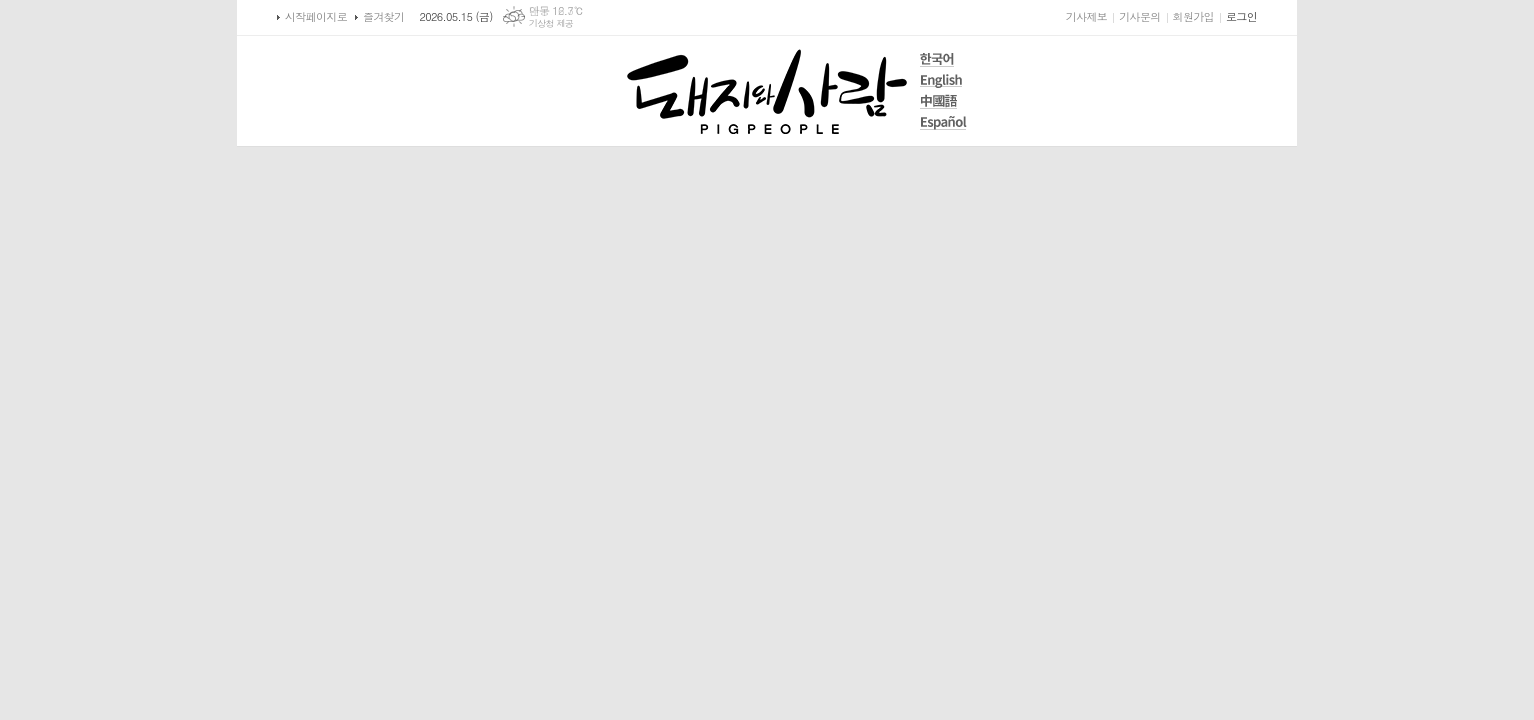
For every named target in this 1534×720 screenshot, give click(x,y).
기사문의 (1139, 16)
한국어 (943, 59)
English (943, 80)
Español (943, 122)
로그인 (1241, 16)
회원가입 (1193, 16)
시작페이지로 (316, 16)
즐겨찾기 (383, 16)
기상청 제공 (551, 23)
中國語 (943, 101)
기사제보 (1086, 16)
